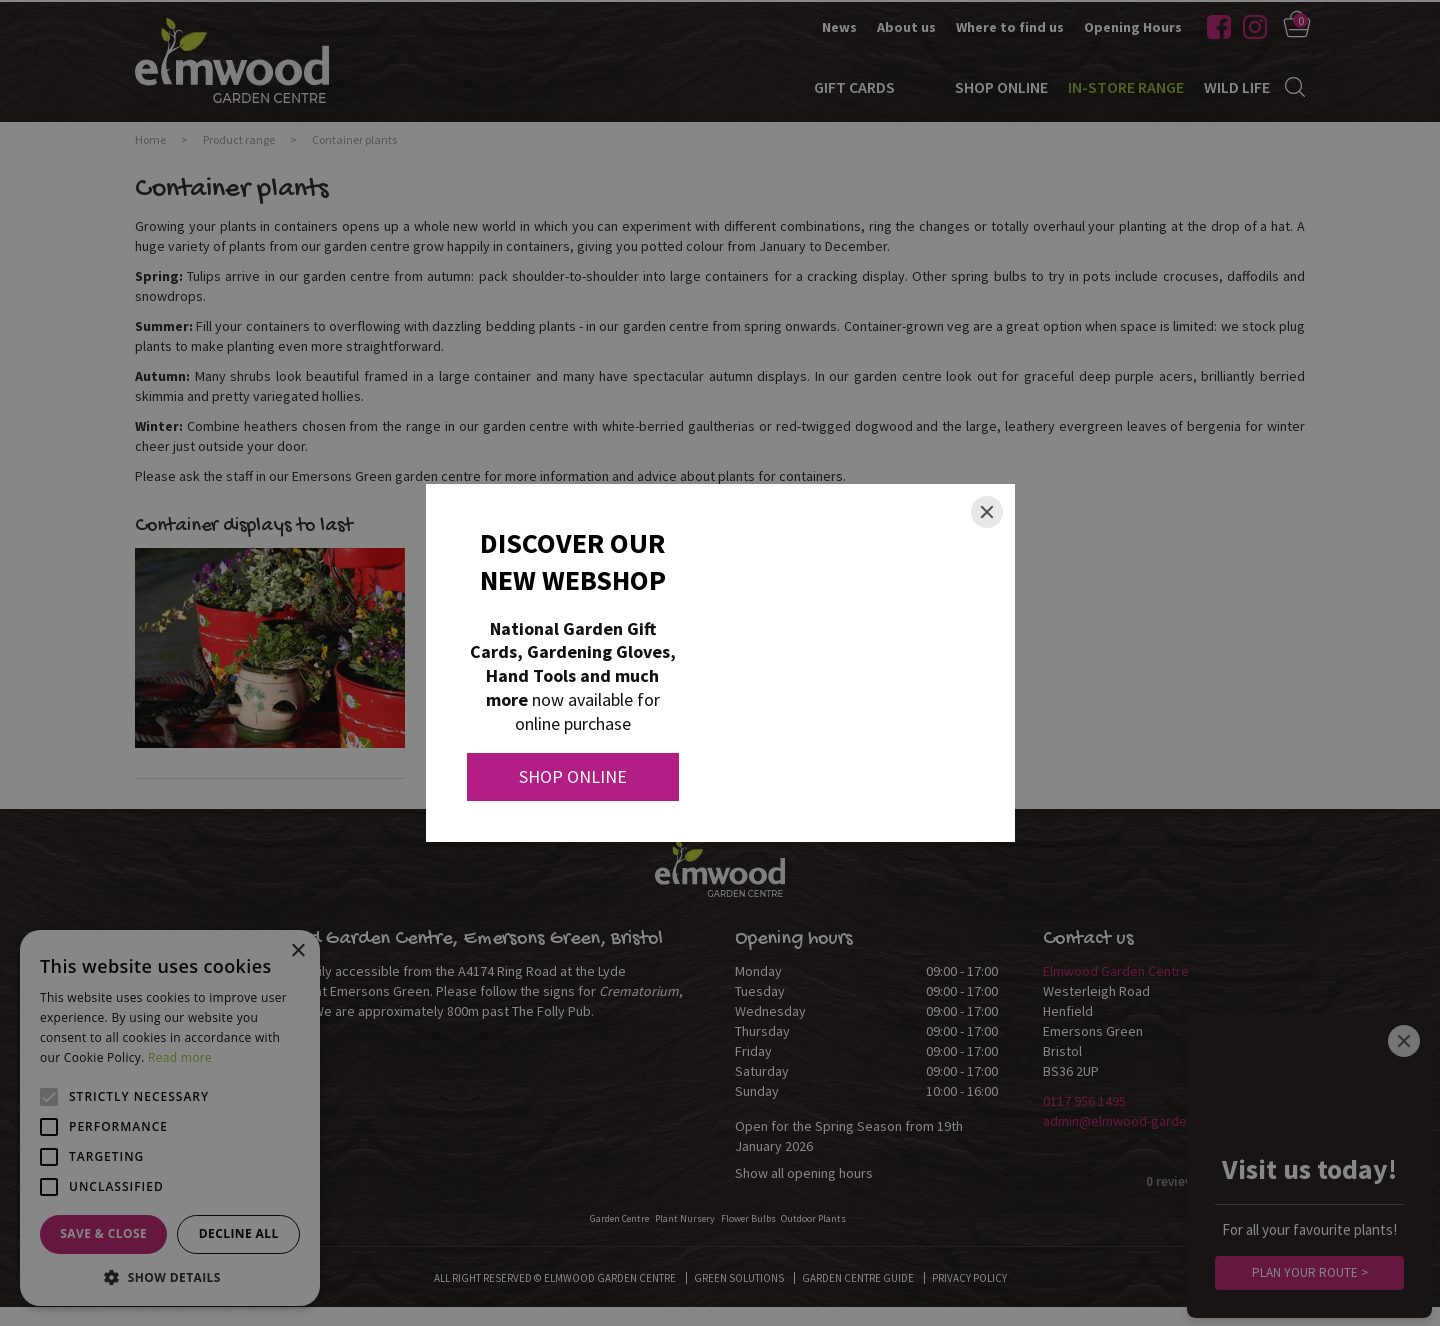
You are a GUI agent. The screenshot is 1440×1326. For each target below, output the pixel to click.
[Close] (987, 512)
